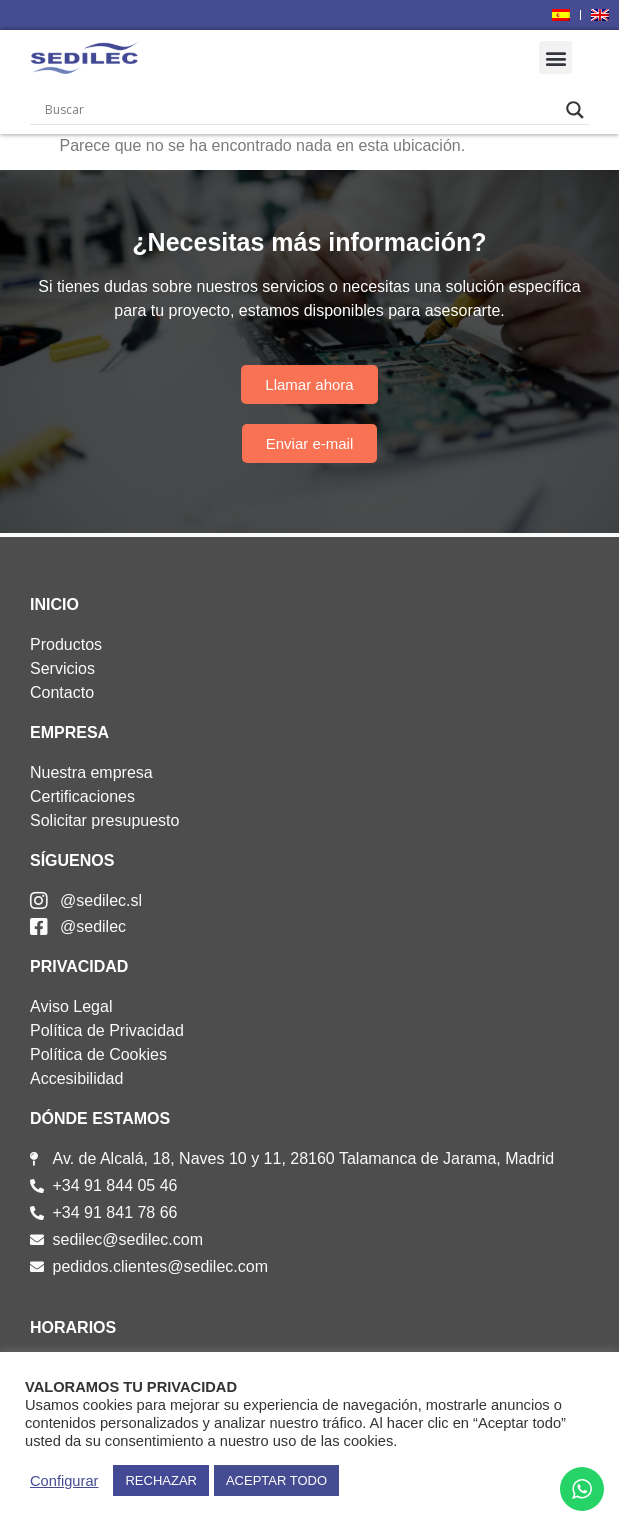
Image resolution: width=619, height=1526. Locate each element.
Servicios (62, 668)
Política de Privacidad (107, 1030)
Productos (66, 644)
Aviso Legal (71, 1006)
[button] (555, 57)
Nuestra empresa (91, 772)
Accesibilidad (76, 1078)
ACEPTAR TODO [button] (276, 1480)
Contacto (62, 692)
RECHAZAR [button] (161, 1480)
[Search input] (300, 110)
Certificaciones (82, 796)
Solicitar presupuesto (104, 820)
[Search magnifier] (575, 110)
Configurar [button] (64, 1481)
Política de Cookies (98, 1054)
